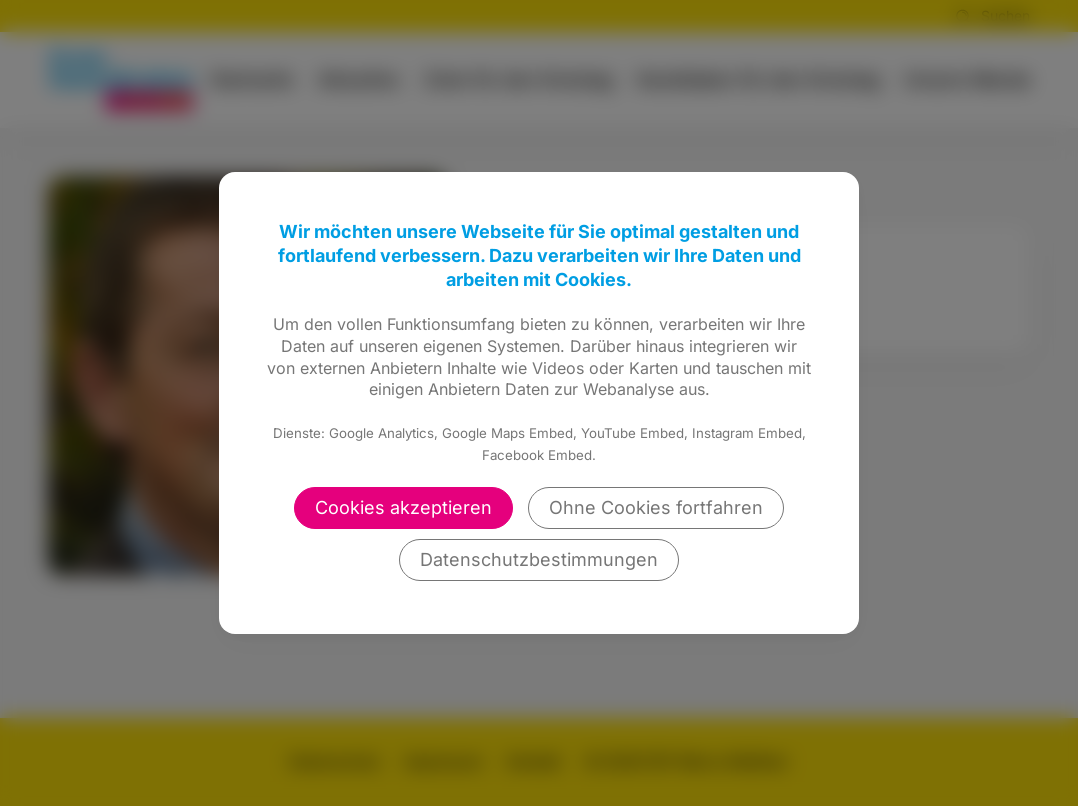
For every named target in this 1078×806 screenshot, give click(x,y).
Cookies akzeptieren (403, 507)
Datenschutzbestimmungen (539, 559)
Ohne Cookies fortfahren (656, 507)
